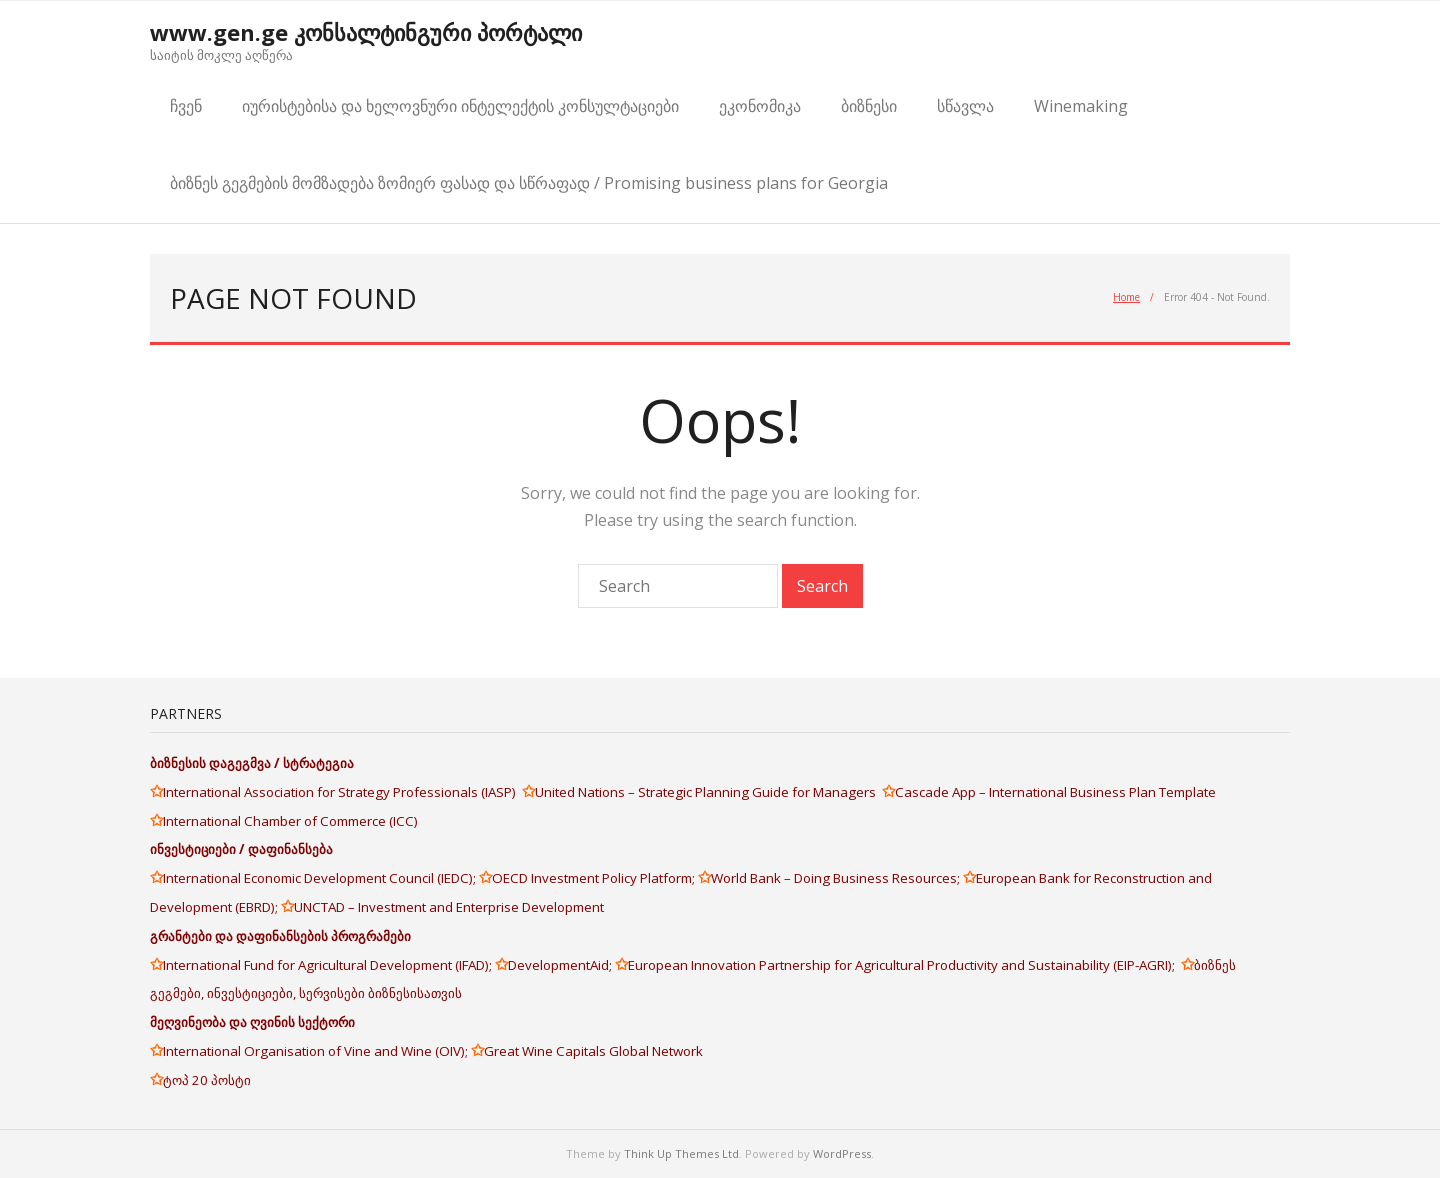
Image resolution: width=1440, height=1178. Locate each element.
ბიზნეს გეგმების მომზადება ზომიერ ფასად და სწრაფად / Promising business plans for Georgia (529, 183)
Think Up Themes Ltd (681, 1153)
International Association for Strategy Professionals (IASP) (342, 792)
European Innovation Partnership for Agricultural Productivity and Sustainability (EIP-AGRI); (904, 965)
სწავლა (965, 106)
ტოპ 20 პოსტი (207, 1080)
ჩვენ (186, 106)
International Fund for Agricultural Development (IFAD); (329, 965)
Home (1126, 297)
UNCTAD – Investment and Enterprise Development (449, 907)
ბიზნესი (869, 106)
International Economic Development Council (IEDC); (321, 878)
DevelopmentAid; (561, 965)
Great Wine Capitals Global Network (593, 1051)
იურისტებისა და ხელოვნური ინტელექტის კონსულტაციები (460, 106)
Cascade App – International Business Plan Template (1057, 792)
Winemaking (1081, 106)
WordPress (842, 1153)
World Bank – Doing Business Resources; (837, 878)
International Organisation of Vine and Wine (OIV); (317, 1051)
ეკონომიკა (760, 106)
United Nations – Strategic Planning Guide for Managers (708, 792)
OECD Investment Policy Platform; (595, 878)
